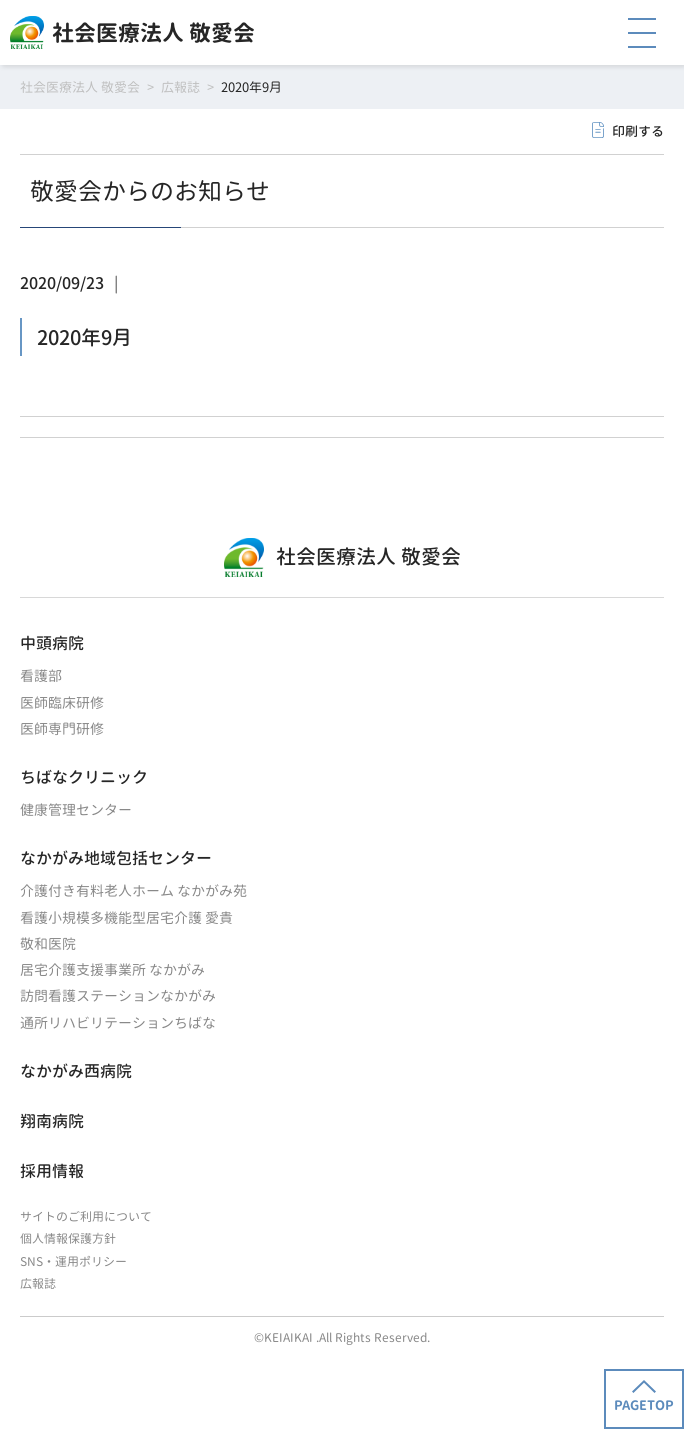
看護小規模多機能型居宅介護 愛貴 (126, 917)
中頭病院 (52, 643)
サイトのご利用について (86, 1216)
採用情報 (52, 1171)
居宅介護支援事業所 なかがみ (112, 969)
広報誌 (38, 1283)
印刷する (638, 131)
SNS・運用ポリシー (73, 1261)
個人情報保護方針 (68, 1238)
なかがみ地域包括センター (116, 858)
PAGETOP (644, 1397)
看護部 (41, 675)
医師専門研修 (62, 728)
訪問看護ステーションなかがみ (118, 995)
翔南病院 (52, 1121)
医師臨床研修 (62, 702)
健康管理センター (76, 809)
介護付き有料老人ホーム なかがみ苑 (133, 890)
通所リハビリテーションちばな (118, 1022)
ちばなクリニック (84, 777)
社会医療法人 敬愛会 (153, 32)
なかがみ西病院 (76, 1071)
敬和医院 (48, 943)
